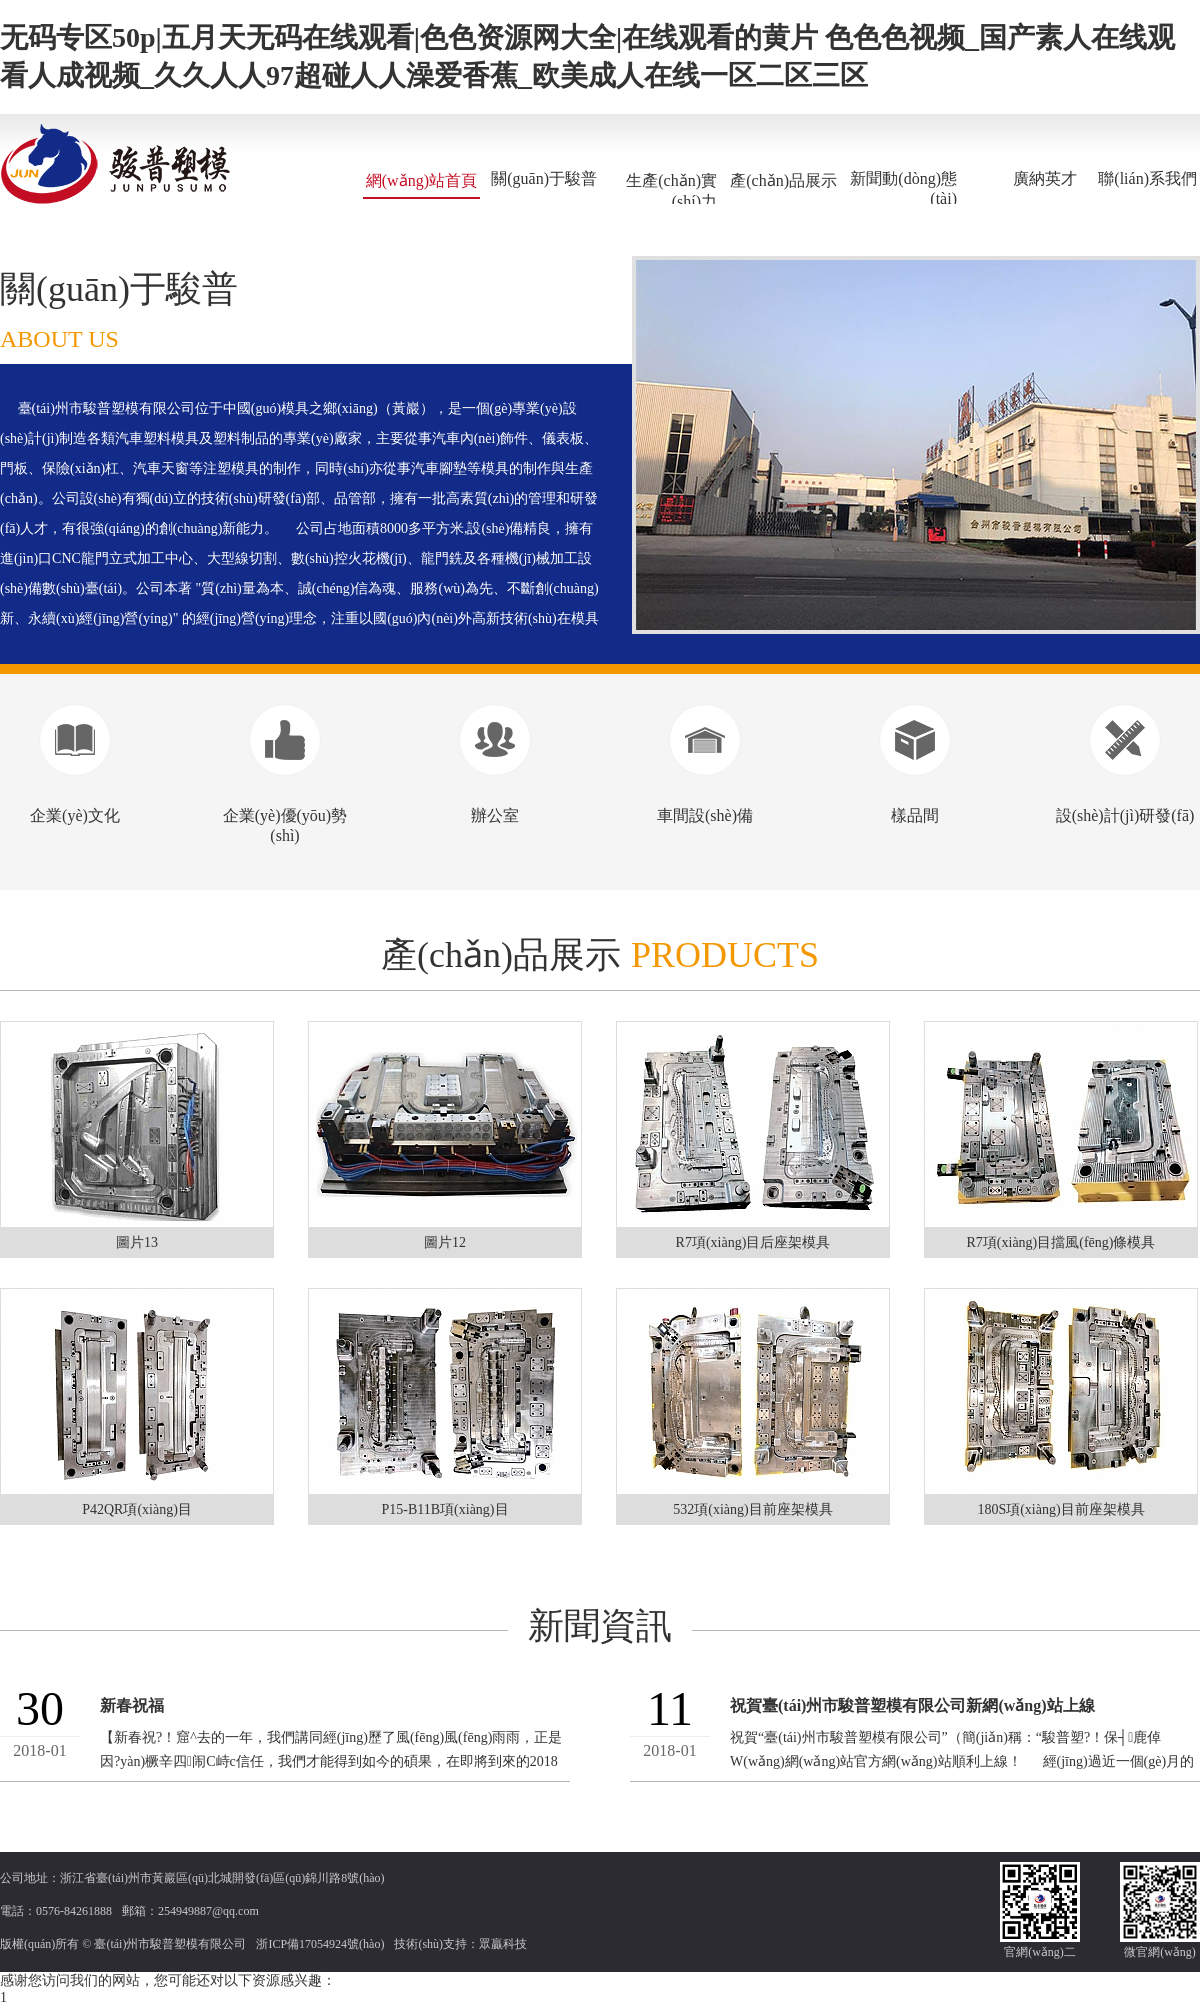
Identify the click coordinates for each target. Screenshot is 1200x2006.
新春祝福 (132, 1705)
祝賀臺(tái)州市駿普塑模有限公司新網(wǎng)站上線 (912, 1705)
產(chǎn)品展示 (783, 180)
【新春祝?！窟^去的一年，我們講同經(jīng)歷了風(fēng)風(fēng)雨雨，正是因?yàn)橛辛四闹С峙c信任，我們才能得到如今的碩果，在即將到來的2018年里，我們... (331, 1761)
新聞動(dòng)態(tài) (903, 188)
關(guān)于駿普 (544, 178)
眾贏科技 (503, 1944)
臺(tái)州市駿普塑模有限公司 (170, 1944)
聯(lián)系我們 (1147, 178)
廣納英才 (1045, 178)
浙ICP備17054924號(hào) (320, 1944)
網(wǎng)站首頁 (421, 180)
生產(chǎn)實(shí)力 (671, 191)
